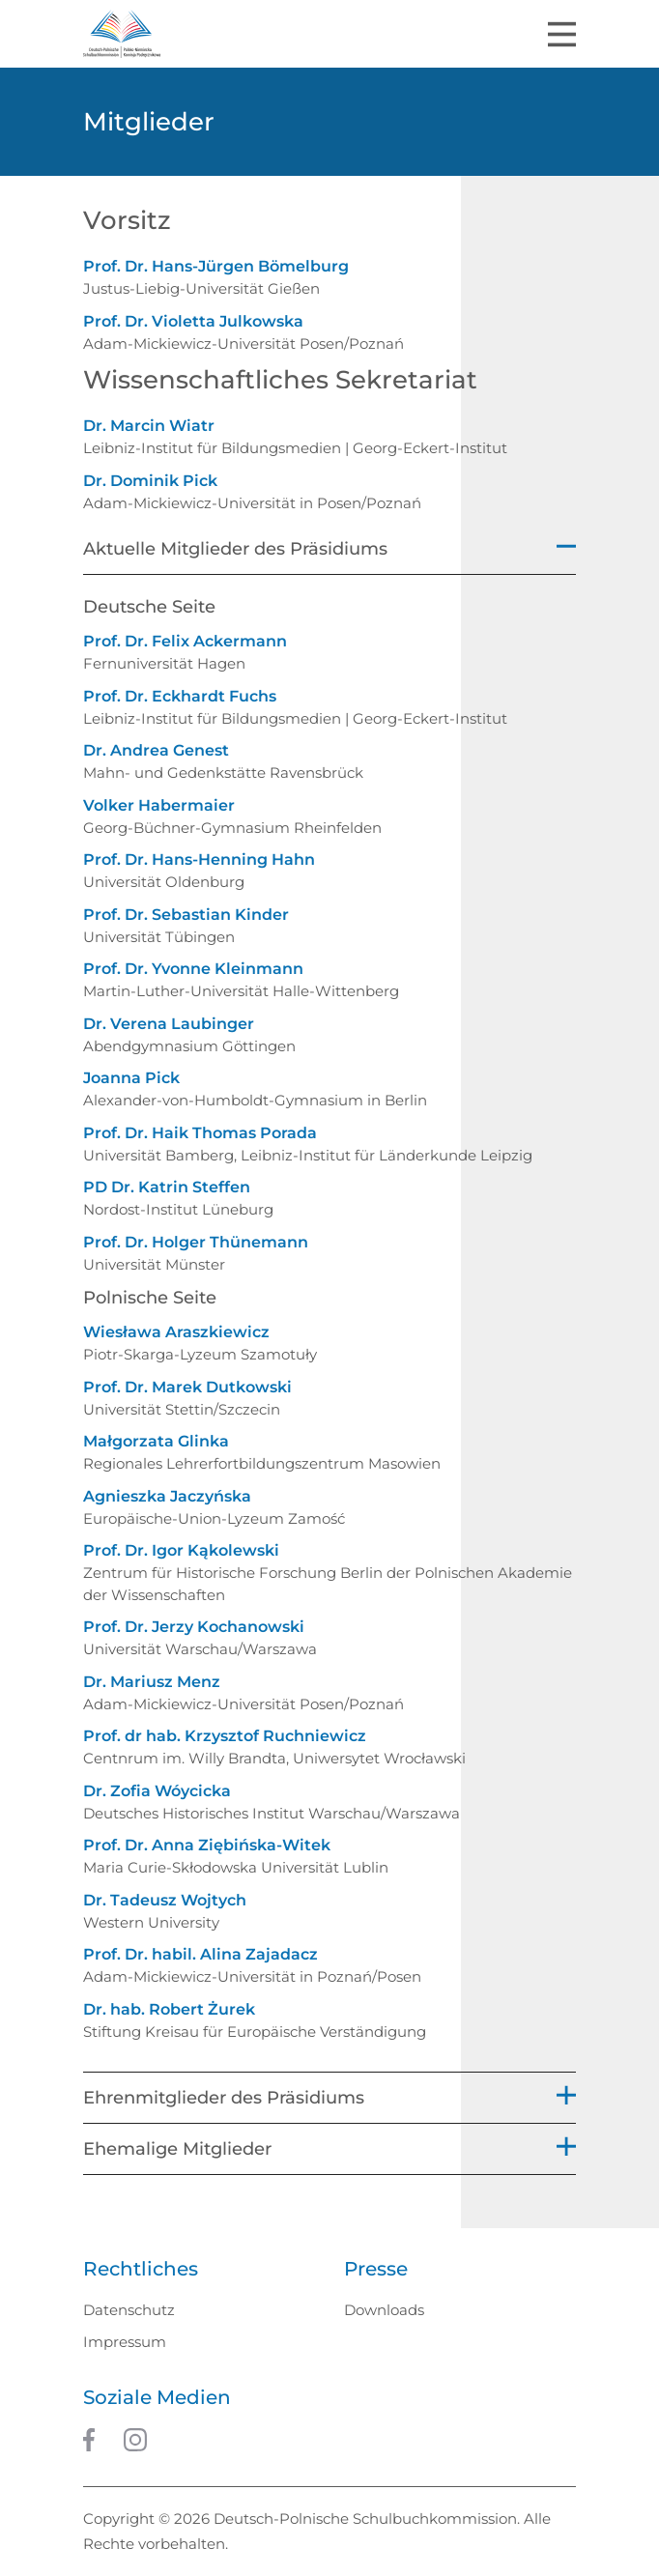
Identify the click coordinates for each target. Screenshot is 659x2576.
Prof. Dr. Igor (181, 1550)
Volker (159, 805)
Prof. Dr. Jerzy (193, 1626)
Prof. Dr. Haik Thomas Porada (200, 1133)
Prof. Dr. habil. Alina (200, 1954)
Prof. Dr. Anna (206, 1845)
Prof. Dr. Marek (187, 1387)
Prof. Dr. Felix (185, 641)
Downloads (384, 2310)
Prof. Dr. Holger (195, 1242)
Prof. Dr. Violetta (193, 321)
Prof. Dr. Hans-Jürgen (216, 266)
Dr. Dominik (150, 481)
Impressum (124, 2342)
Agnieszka (167, 1496)
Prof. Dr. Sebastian (186, 914)
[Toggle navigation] (562, 34)
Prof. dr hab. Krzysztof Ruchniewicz (224, 1736)
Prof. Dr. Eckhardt (179, 696)
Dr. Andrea (156, 750)
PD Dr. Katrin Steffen (166, 1187)
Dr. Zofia (157, 1791)
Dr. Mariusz (151, 1682)
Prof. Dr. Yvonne (193, 968)
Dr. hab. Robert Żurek (169, 2009)
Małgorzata (156, 1441)
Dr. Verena (168, 1024)
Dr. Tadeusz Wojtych (164, 1900)
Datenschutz (129, 2310)
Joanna (131, 1078)
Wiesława (176, 1332)
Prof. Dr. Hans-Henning (199, 859)
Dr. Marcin (149, 425)
